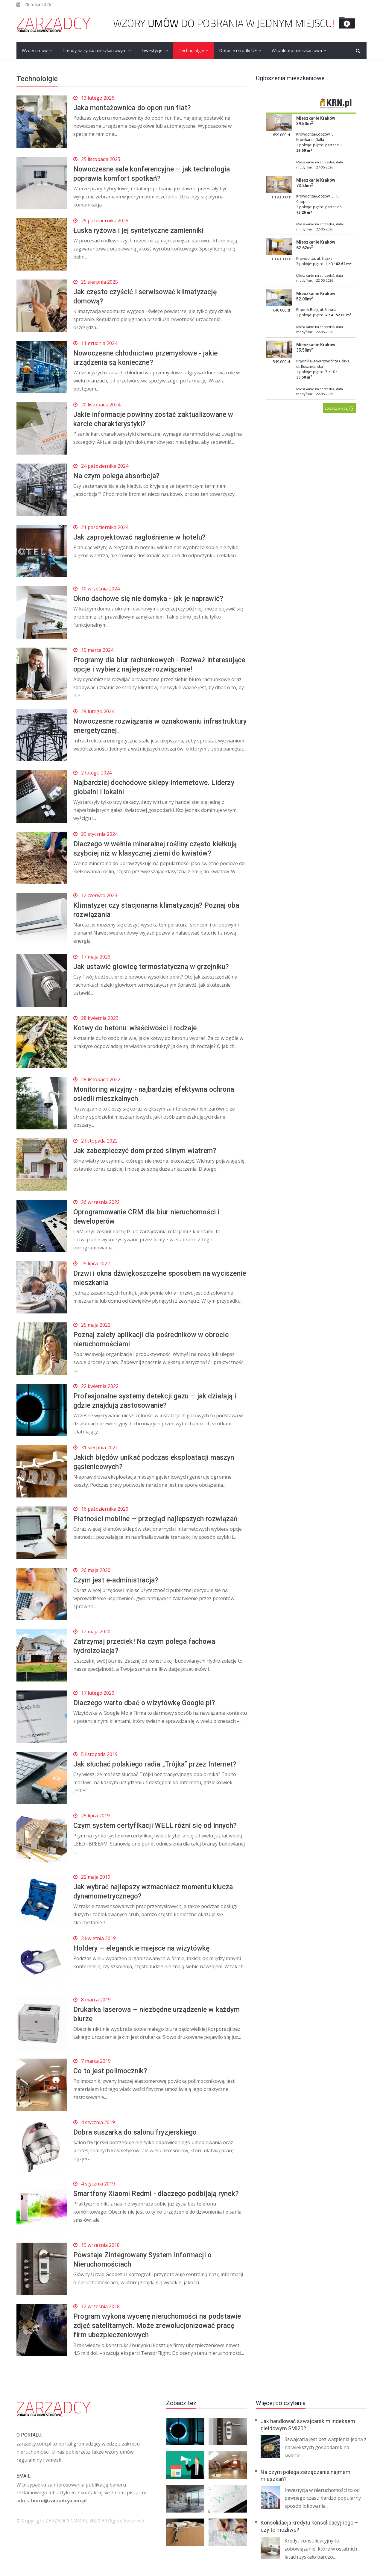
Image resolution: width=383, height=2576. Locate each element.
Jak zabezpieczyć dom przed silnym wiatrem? (148, 1150)
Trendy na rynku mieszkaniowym (95, 50)
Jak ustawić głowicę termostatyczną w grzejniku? (154, 966)
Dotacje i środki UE (238, 50)
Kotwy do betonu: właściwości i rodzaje (138, 1028)
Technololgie (191, 50)
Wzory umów (35, 50)
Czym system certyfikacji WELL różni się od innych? (158, 1825)
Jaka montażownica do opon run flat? (135, 108)
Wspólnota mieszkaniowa (297, 50)
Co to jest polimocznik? (112, 2071)
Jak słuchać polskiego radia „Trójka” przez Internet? (158, 1764)
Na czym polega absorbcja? (118, 476)
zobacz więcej (340, 408)
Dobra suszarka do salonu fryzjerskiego (138, 2132)
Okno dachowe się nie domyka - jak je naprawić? (152, 598)
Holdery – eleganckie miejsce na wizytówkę (145, 1948)
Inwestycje (153, 50)
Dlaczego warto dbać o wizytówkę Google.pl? (147, 1703)
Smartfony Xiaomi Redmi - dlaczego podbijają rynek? (159, 2193)
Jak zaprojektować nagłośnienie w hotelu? (142, 537)
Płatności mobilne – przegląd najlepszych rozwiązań (159, 1519)
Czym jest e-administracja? (118, 1580)
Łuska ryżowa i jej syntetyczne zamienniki (141, 230)
